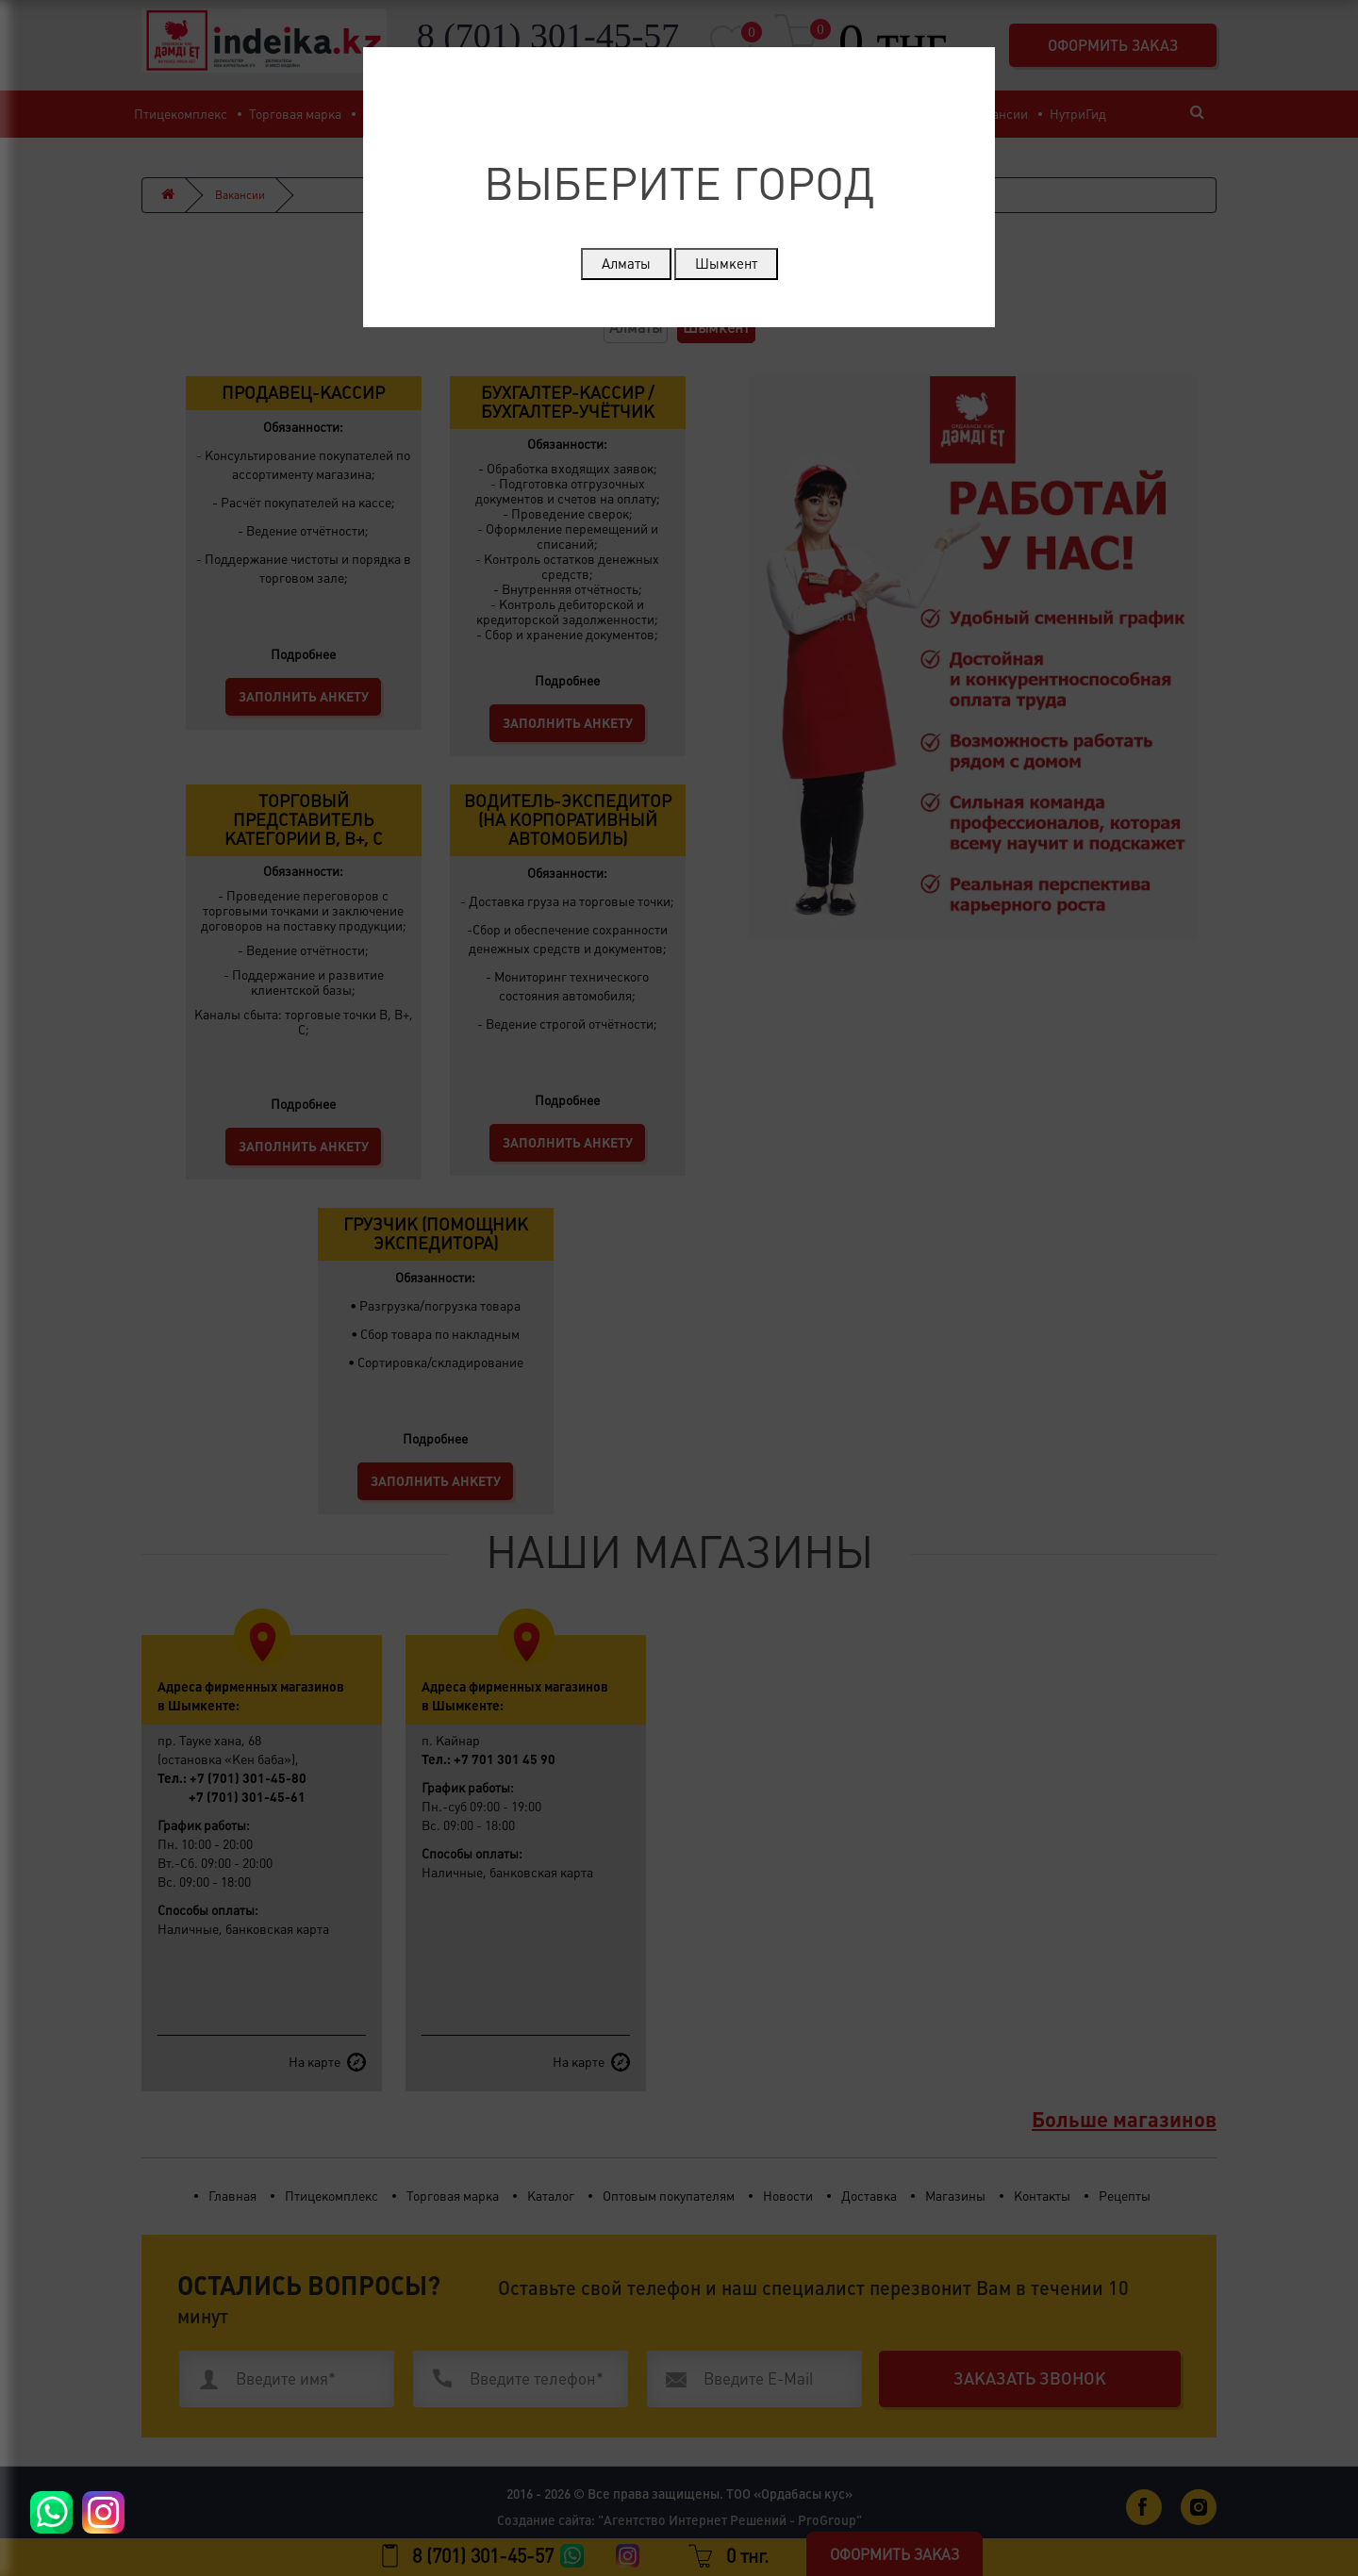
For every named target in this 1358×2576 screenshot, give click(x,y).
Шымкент (726, 264)
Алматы (626, 264)
